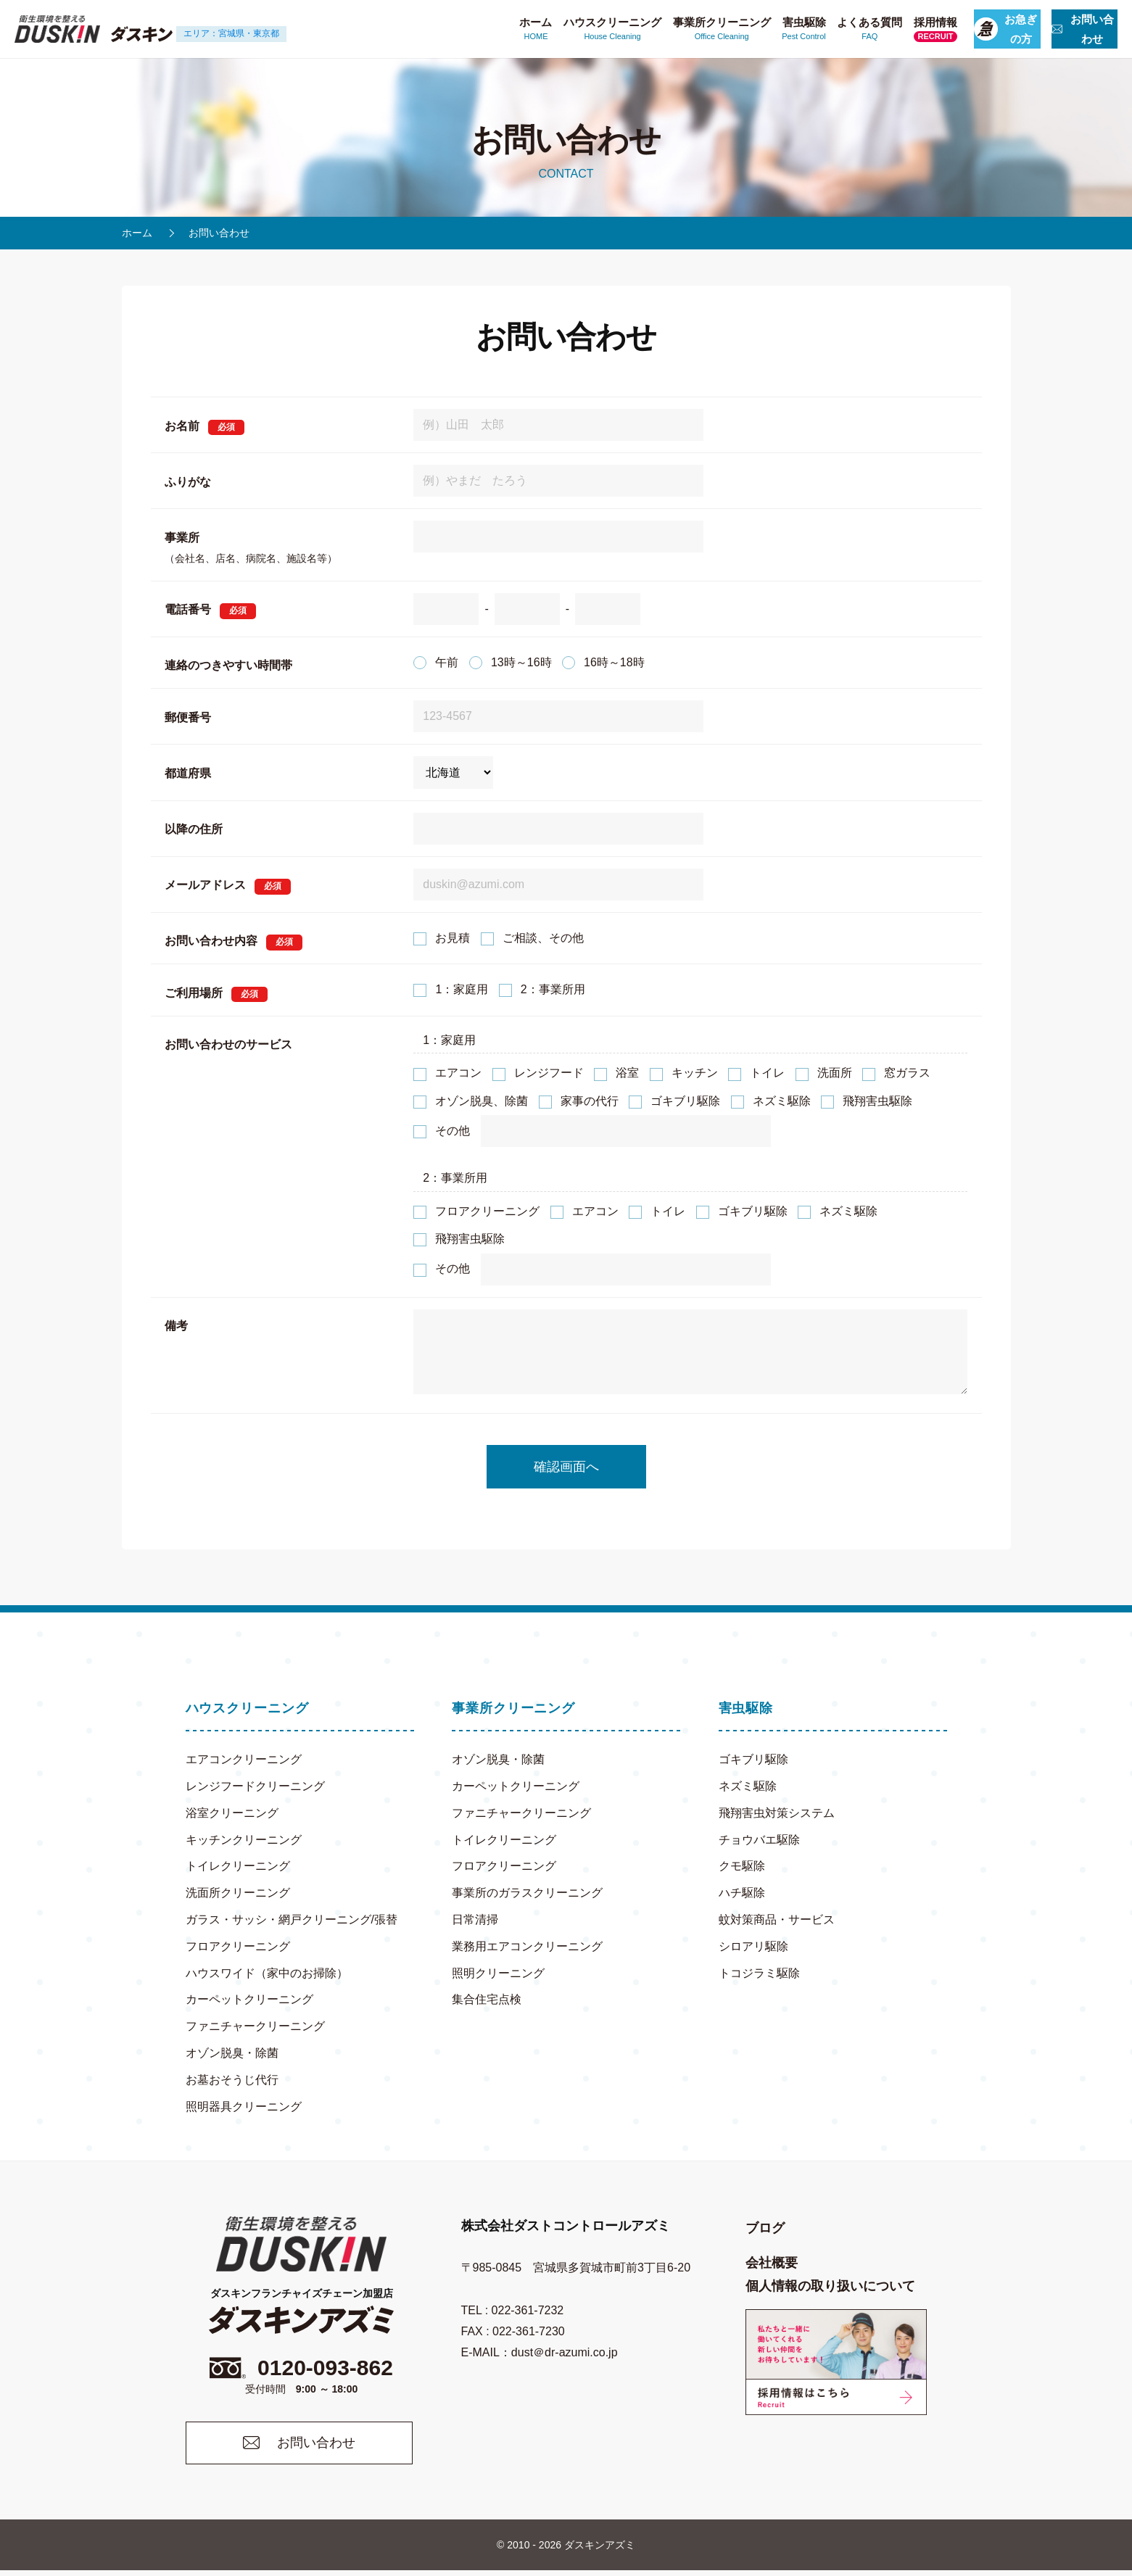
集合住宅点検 (486, 1999)
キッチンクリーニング (244, 1840)
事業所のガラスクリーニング (527, 1893)
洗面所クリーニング (238, 1893)
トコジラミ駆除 (759, 1973)
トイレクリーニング (238, 1866)
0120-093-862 (301, 2370)
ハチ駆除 (742, 1893)
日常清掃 (475, 1919)
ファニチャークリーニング (255, 2026)
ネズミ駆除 (748, 1786)
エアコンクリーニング (244, 1759)
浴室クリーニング (232, 1813)
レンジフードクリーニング (255, 1786)
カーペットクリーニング (249, 1999)
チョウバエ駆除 (759, 1840)
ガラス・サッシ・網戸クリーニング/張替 (291, 1919)
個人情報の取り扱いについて (830, 2286)
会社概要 (771, 2263)
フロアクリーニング (238, 1946)
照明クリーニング (498, 1973)
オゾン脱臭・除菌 (232, 2053)
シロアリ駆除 (753, 1946)
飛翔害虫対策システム (777, 1813)
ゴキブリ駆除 (753, 1759)
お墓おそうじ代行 (232, 2080)
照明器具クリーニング (244, 2106)
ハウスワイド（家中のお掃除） (267, 1973)
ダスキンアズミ (599, 2550)
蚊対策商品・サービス (777, 1919)
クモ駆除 (742, 1866)
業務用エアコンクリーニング (527, 1946)
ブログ (765, 2228)
